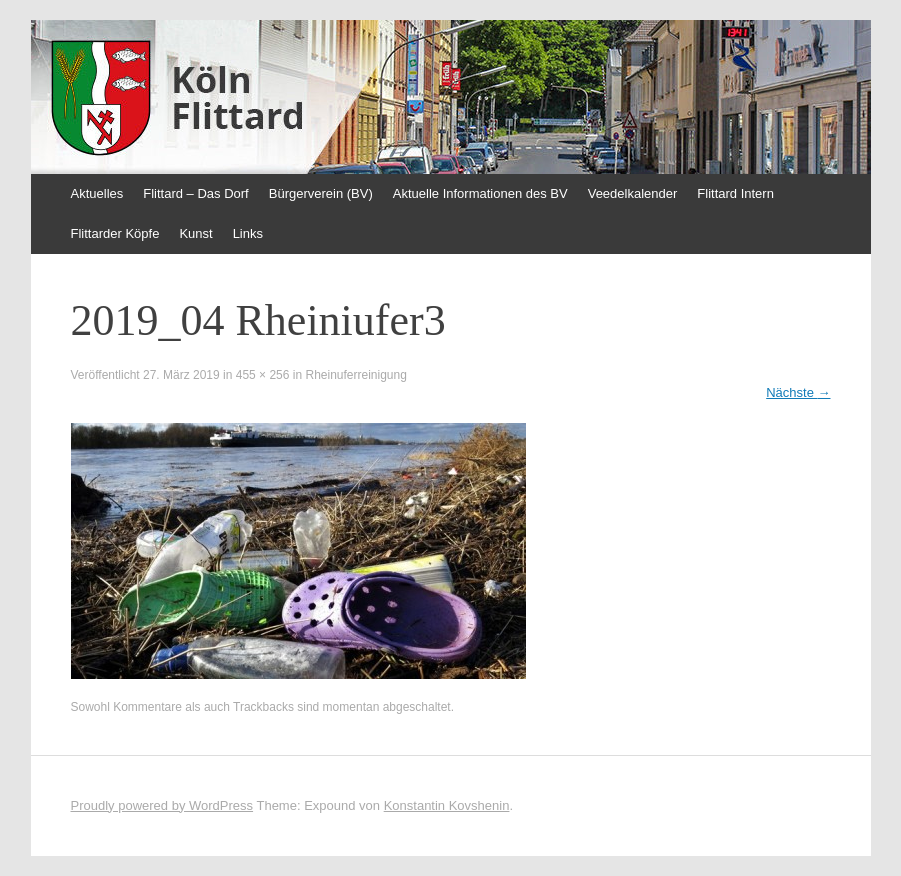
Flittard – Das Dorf (195, 193)
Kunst (195, 233)
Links (248, 233)
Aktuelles (97, 193)
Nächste (798, 392)
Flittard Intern (735, 193)
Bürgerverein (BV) (321, 193)
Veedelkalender (633, 193)
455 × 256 (263, 375)
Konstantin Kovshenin (447, 805)
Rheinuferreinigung (355, 375)
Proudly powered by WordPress (162, 805)
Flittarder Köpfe (115, 233)
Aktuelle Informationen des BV (480, 193)
